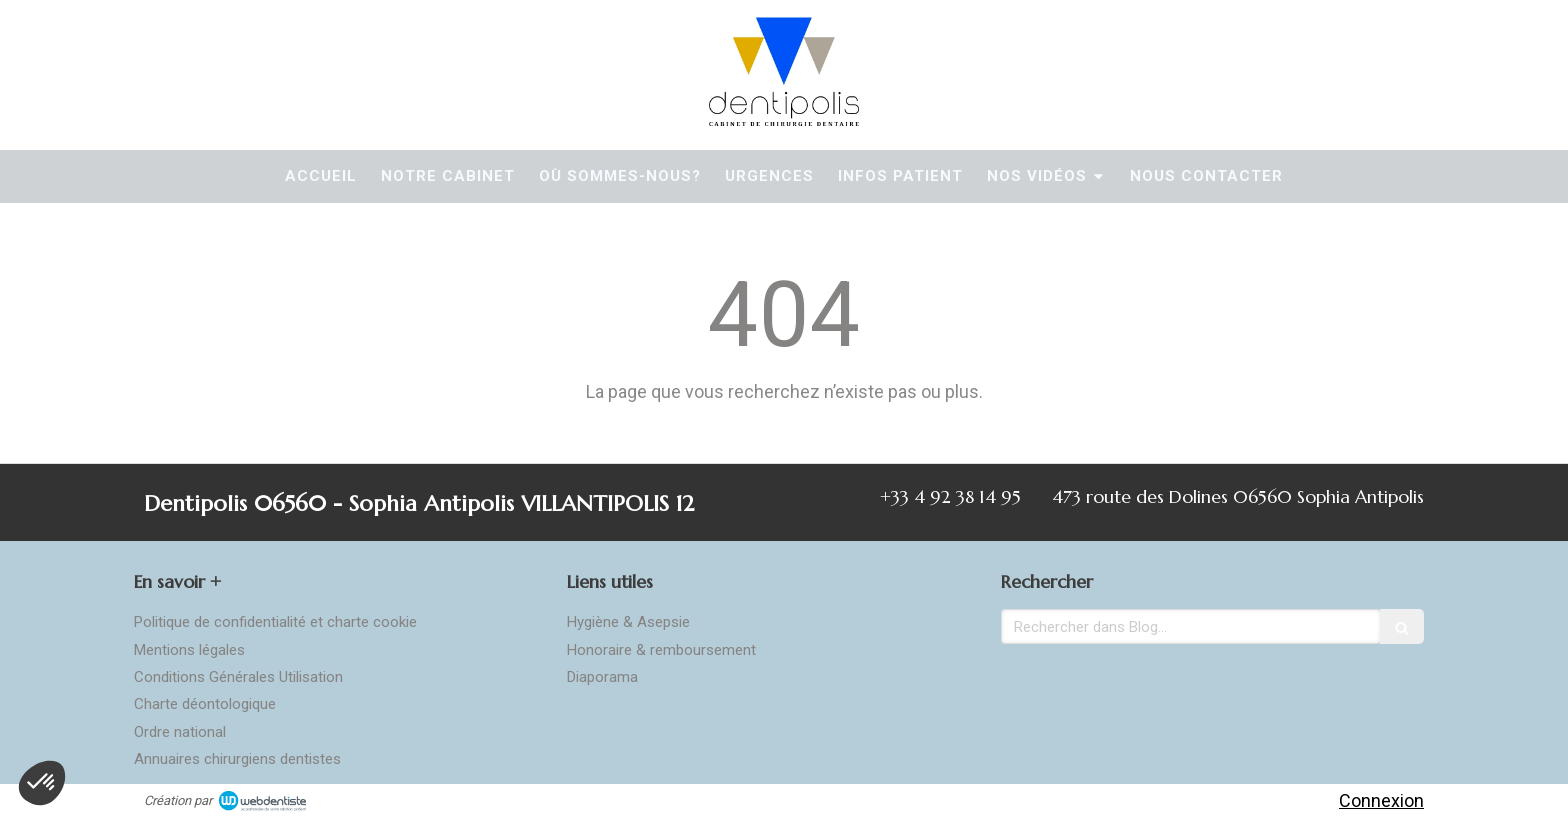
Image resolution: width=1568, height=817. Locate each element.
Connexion (1381, 800)
